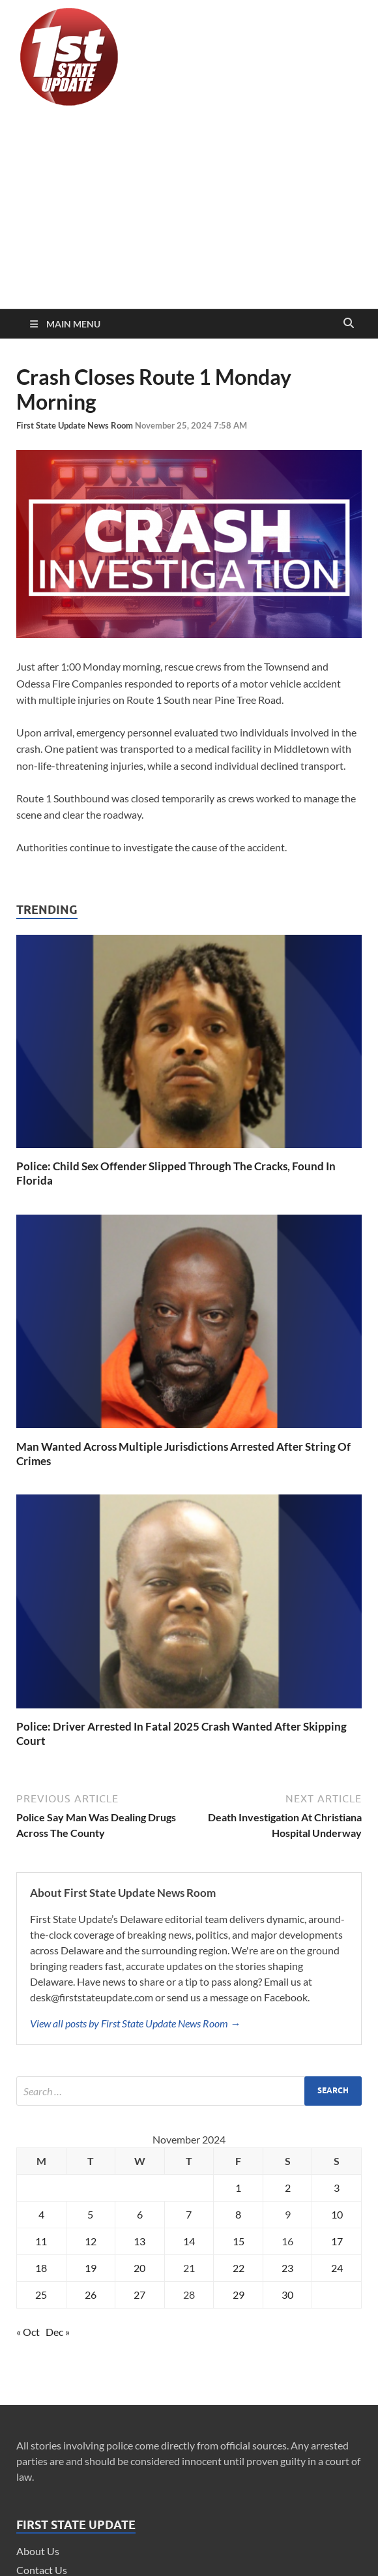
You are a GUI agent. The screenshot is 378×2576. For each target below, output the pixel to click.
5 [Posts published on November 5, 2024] (90, 2214)
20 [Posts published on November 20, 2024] (139, 2268)
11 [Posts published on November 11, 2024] (41, 2241)
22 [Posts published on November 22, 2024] (238, 2268)
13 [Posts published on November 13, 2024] (139, 2241)
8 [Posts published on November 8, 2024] (238, 2214)
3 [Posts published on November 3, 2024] (337, 2187)
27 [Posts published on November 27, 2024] (139, 2294)
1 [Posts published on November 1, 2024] (238, 2187)
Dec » (58, 2332)
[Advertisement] (189, 210)
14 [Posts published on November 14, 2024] (189, 2241)
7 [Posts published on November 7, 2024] (189, 2214)
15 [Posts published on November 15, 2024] (238, 2241)
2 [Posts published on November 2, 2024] (288, 2187)
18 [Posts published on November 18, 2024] (41, 2268)
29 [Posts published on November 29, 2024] (238, 2294)
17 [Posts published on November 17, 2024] (337, 2241)
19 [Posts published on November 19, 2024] (90, 2268)
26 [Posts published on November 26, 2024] (90, 2294)
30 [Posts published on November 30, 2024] (287, 2294)
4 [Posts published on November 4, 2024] (41, 2214)
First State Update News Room (75, 425)
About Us (37, 2551)
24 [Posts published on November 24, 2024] (337, 2268)
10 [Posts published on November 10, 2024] (337, 2214)
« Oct (28, 2332)
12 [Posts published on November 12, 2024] (90, 2241)
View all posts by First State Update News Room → (135, 2023)
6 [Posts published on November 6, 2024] (140, 2214)
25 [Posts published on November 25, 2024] (41, 2294)
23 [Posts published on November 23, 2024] (287, 2268)
